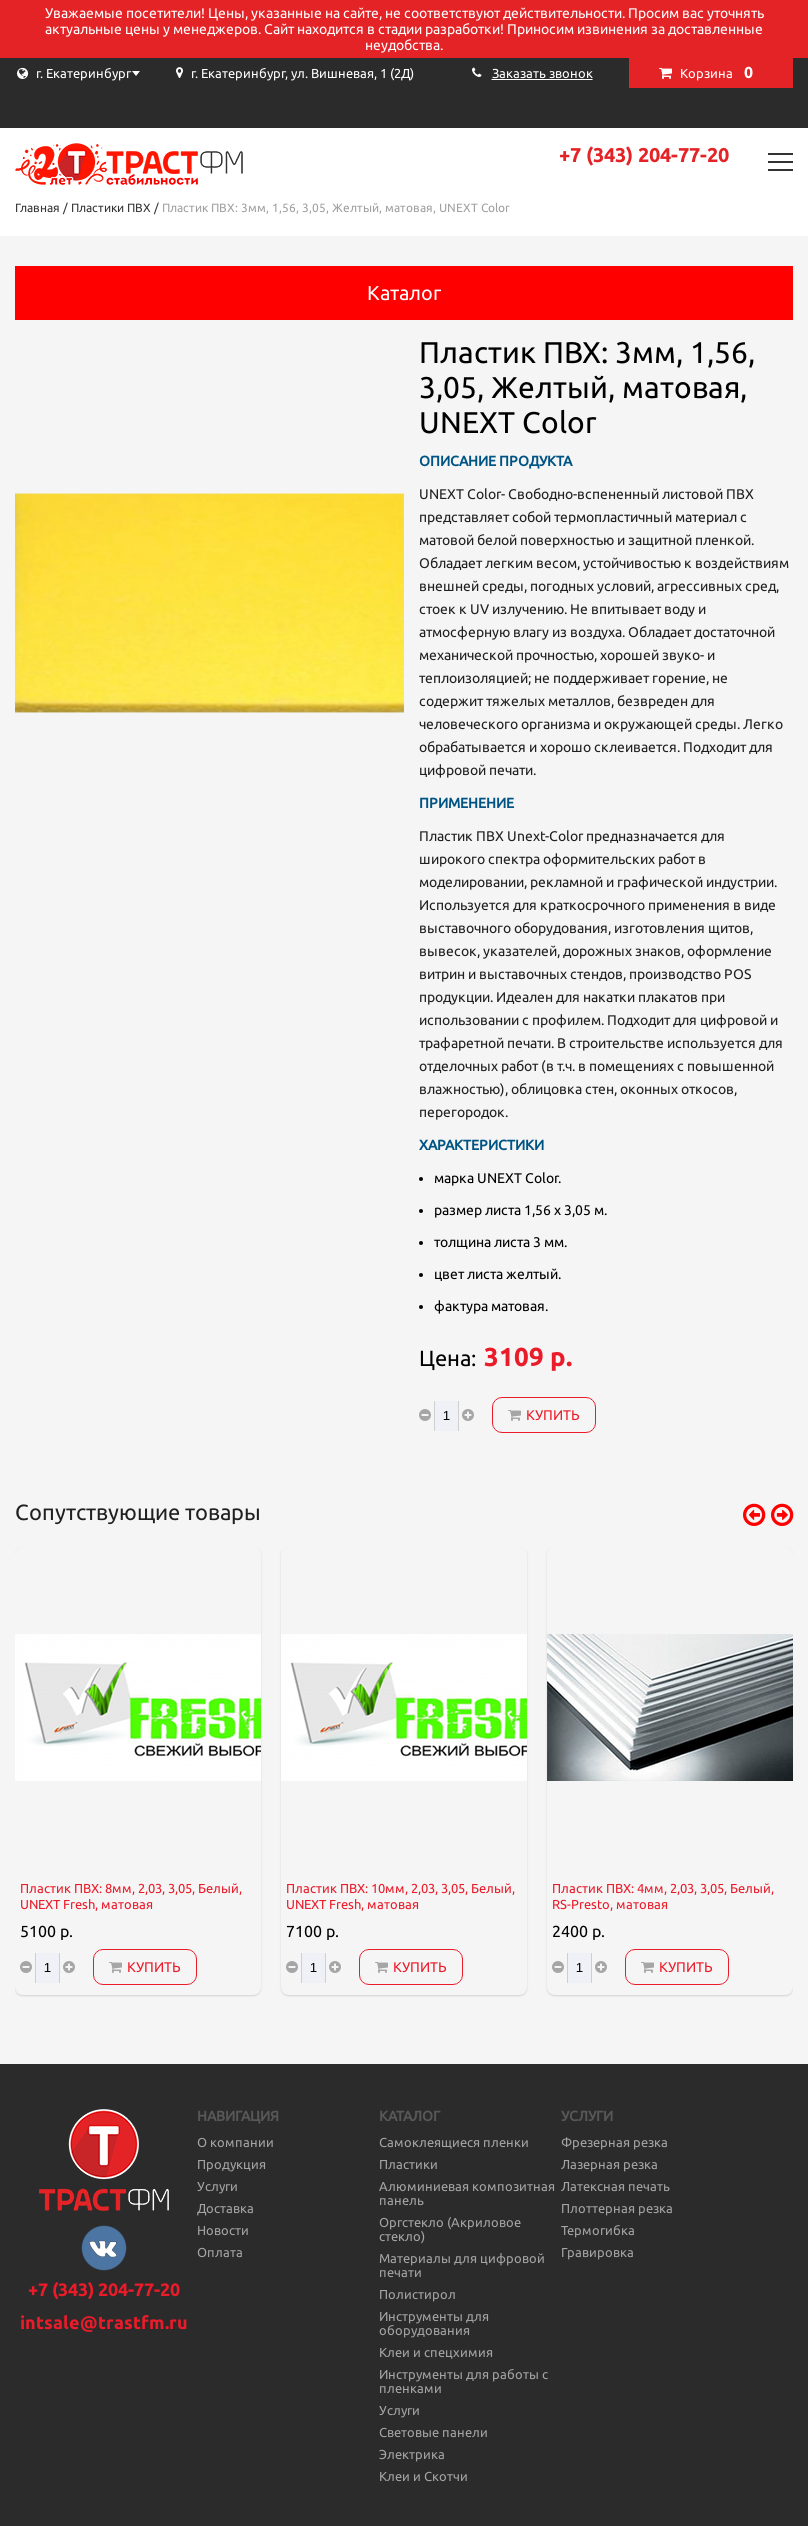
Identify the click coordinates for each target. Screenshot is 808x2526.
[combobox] (115, 73)
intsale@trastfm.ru (104, 2322)
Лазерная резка (609, 2164)
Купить (544, 1415)
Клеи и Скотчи (423, 2476)
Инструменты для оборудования (434, 2323)
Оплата (220, 2252)
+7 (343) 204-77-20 (644, 154)
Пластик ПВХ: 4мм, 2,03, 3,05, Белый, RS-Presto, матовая (663, 1896)
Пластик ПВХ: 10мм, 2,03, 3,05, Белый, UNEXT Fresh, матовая (400, 1896)
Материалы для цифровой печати (462, 2265)
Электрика (412, 2454)
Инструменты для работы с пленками (463, 2381)
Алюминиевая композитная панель (467, 2193)
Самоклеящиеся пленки (454, 2142)
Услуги (217, 2186)
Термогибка (598, 2230)
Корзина (716, 72)
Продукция (231, 2164)
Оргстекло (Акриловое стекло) (450, 2229)
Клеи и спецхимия (436, 2352)
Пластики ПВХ (111, 207)
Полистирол (417, 2294)
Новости (223, 2230)
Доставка (225, 2208)
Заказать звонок (542, 73)
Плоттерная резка (617, 2208)
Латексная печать (615, 2186)
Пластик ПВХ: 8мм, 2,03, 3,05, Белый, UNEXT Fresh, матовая (131, 1896)
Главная (37, 207)
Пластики (408, 2164)
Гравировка (597, 2252)
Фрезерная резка (614, 2142)
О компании (235, 2142)
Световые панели (433, 2432)
